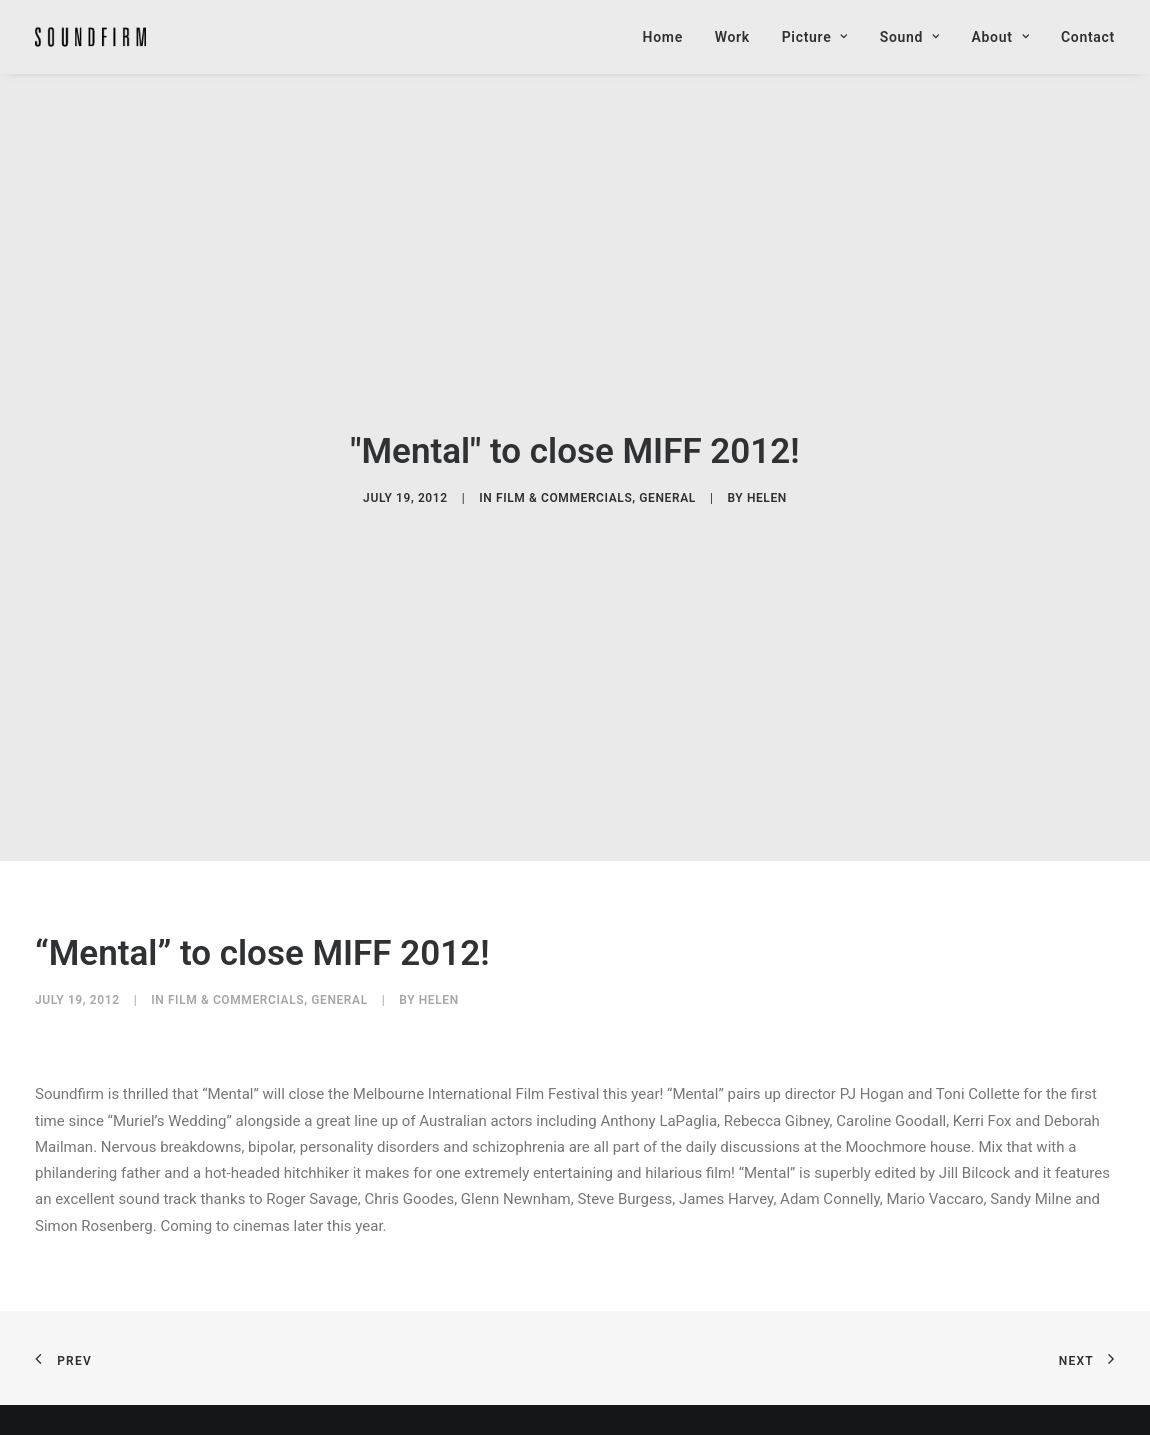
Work (732, 37)
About (1001, 37)
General (667, 485)
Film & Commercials (564, 485)
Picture (815, 37)
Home (663, 37)
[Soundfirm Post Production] (90, 37)
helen (767, 485)
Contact (1088, 37)
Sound (910, 37)
